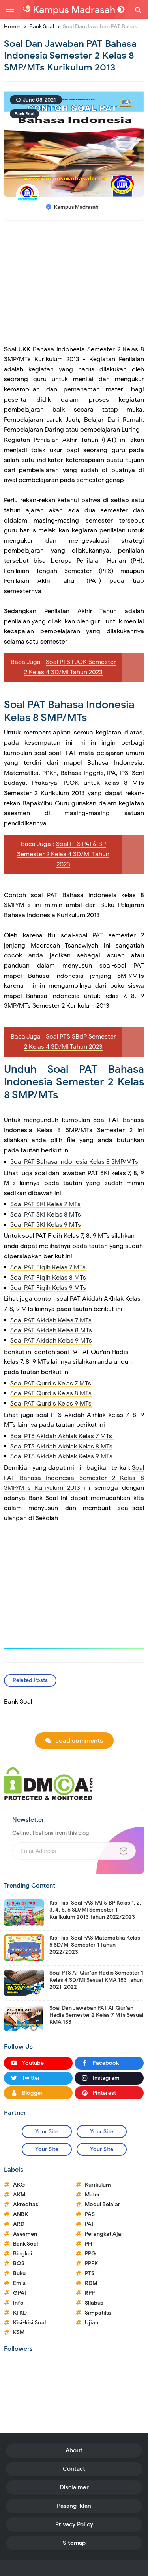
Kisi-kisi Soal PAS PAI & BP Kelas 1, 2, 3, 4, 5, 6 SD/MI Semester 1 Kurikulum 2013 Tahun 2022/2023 (95, 1909)
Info (18, 2303)
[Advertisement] (74, 286)
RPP (90, 2293)
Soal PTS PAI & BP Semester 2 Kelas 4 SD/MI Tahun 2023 (63, 854)
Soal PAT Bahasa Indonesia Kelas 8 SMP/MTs (74, 1162)
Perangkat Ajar (104, 2234)
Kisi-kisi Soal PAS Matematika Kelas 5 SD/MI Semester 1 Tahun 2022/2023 (94, 1944)
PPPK (91, 2263)
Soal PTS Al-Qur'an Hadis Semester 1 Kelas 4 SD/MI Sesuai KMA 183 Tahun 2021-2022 (96, 1980)
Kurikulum (98, 2184)
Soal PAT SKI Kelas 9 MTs (45, 1225)
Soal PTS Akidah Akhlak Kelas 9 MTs (62, 1456)
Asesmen (25, 2234)
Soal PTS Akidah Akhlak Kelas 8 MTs (61, 1446)
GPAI (19, 2293)
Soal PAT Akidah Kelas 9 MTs (51, 1341)
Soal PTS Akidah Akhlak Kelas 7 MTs (62, 1436)
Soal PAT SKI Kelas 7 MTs (45, 1204)
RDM (91, 2283)
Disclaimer (74, 2487)
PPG (90, 2253)
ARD (18, 2224)
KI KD (20, 2312)
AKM (19, 2194)
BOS (18, 2263)
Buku (19, 2273)
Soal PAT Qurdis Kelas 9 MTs (51, 1404)
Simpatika (98, 2312)
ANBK (20, 2214)
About (74, 2450)
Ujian (91, 2322)
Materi (93, 2194)
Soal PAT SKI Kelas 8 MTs (45, 1214)
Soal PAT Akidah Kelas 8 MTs (51, 1330)
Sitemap (74, 2542)
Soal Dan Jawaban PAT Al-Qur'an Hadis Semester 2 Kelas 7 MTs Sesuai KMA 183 (96, 2015)
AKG (19, 2184)
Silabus (94, 2303)
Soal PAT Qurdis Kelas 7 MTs (50, 1383)
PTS (89, 2273)
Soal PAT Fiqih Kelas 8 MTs (48, 1278)
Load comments (79, 1741)
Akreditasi (26, 2204)
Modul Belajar (102, 2204)
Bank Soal (24, 114)
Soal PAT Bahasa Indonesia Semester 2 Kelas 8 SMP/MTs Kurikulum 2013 (74, 1478)
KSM (18, 2332)
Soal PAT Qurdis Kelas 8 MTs (51, 1393)
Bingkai (22, 2253)
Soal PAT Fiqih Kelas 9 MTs (48, 1288)
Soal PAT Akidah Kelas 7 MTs (51, 1320)
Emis (19, 2283)
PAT (89, 2224)
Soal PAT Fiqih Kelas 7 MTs (48, 1267)
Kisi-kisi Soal (29, 2322)
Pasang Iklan (74, 2505)
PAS (90, 2214)
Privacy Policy (74, 2524)
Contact (74, 2468)
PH (88, 2243)
